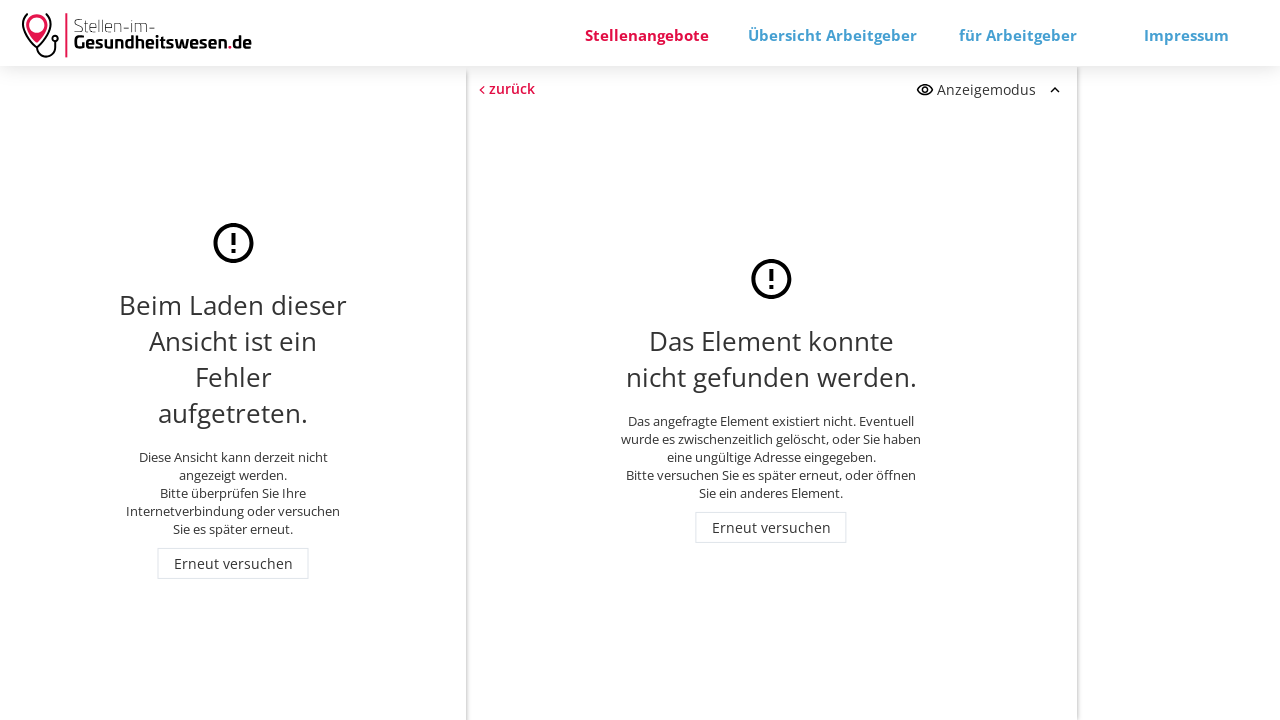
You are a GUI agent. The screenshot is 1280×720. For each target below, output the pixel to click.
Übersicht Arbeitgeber (832, 35)
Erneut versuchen (233, 563)
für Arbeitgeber (1018, 35)
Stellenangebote (647, 35)
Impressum (1186, 35)
